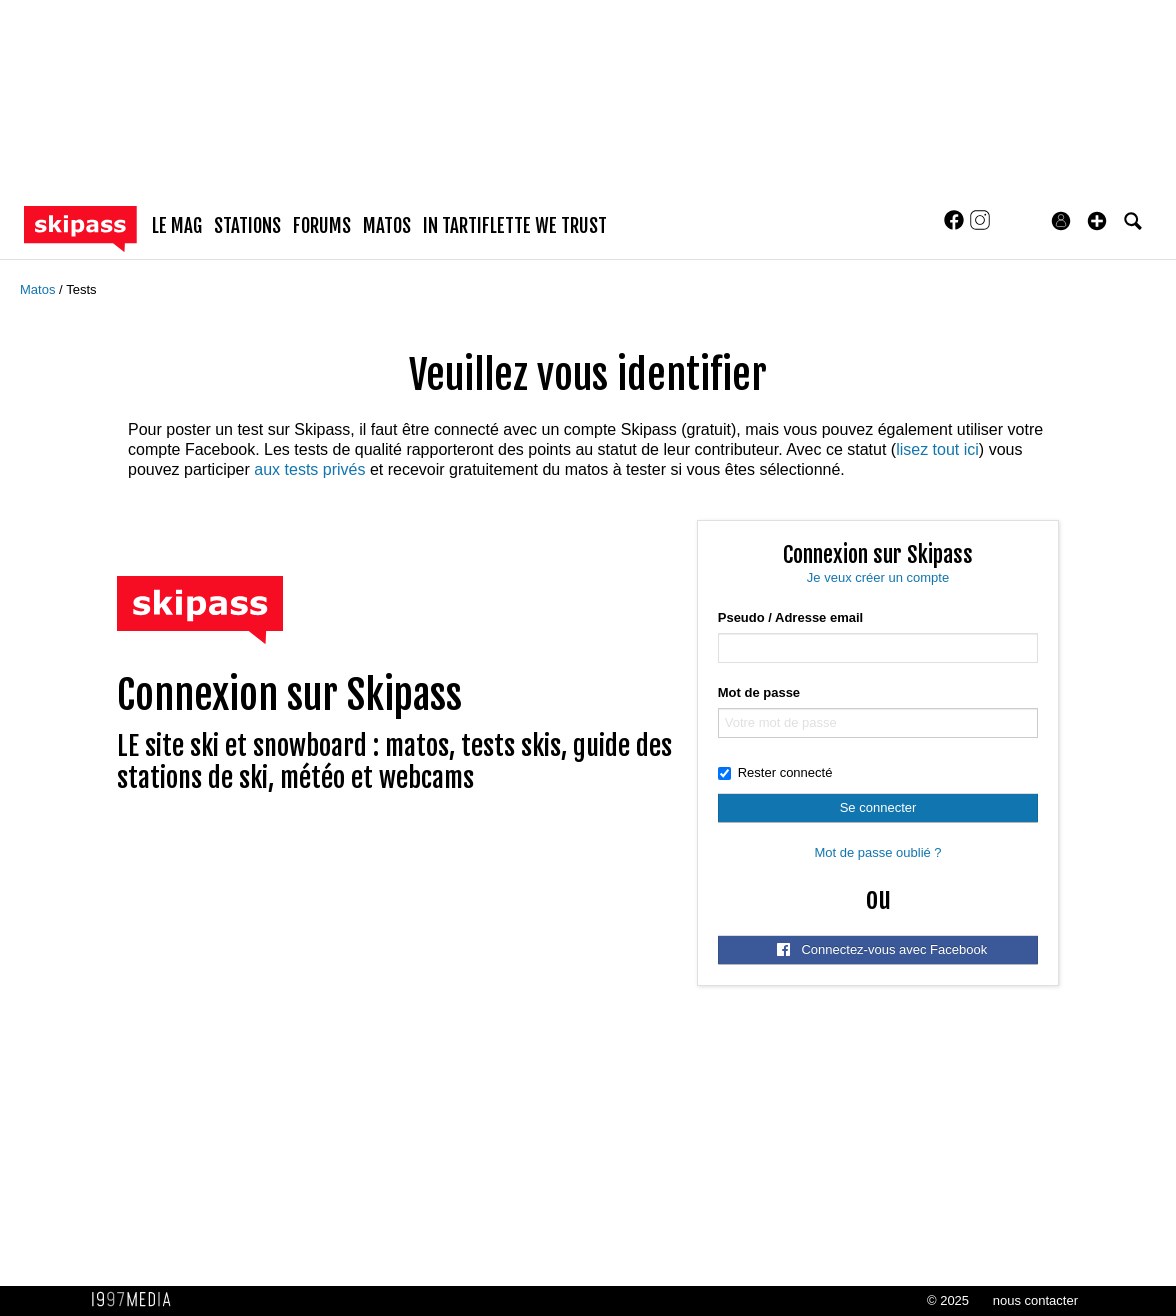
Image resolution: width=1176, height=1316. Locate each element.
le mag (177, 226)
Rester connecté (775, 772)
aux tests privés (309, 469)
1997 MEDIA (137, 1300)
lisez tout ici (937, 449)
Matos (39, 289)
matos (387, 226)
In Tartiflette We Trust (515, 226)
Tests (81, 289)
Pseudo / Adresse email (790, 617)
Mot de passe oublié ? (877, 852)
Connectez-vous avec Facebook (882, 949)
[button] (1097, 221)
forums (322, 226)
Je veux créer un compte (878, 577)
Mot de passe (759, 692)
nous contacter (1035, 1300)
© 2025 (948, 1300)
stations (247, 226)
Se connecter (878, 807)
